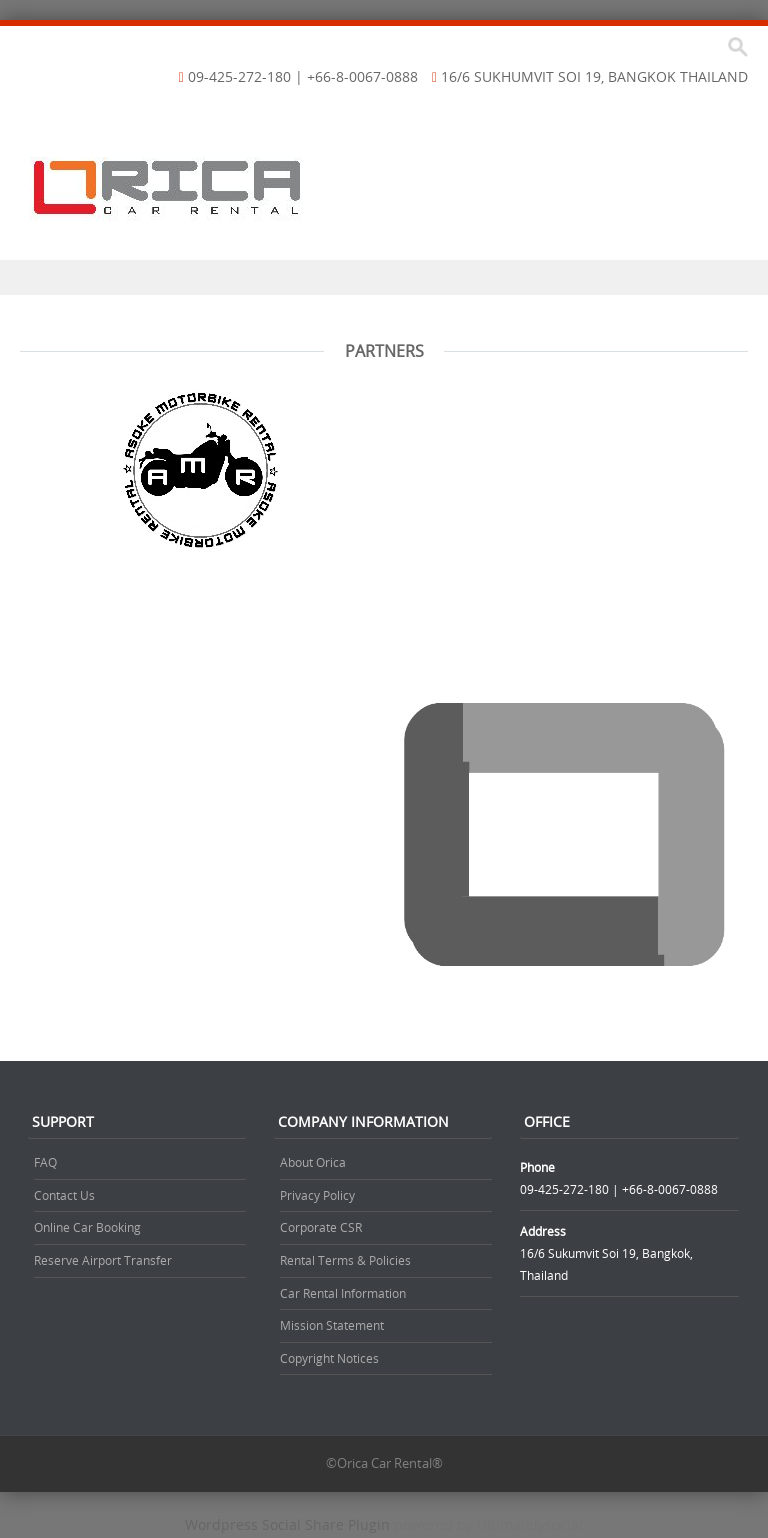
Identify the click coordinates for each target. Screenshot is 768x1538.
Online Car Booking (87, 1227)
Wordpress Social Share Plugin (289, 1524)
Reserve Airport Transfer (103, 1260)
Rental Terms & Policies (345, 1260)
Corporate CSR (321, 1227)
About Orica (313, 1162)
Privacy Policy (317, 1195)
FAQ (45, 1162)
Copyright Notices (329, 1358)
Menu (384, 277)
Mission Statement (332, 1325)
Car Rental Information (343, 1293)
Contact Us (64, 1195)
